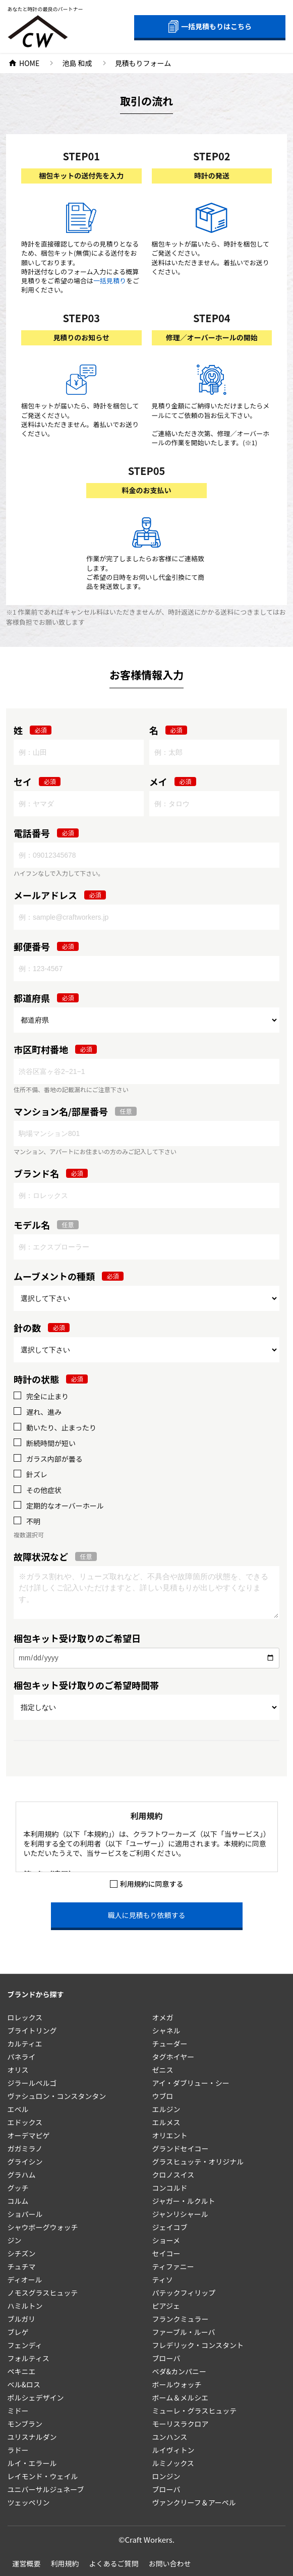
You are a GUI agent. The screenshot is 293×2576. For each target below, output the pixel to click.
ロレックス (25, 2017)
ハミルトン (25, 2306)
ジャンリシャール (180, 2214)
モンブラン (25, 2424)
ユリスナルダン (32, 2437)
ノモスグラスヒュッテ (43, 2293)
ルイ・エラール (32, 2463)
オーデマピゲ (29, 2135)
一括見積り (109, 280)
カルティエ (25, 2044)
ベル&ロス (24, 2384)
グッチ (18, 2188)
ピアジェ (166, 2306)
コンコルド (170, 2188)
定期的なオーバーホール (65, 1506)
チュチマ (22, 2266)
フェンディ (25, 2345)
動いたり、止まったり (61, 1427)
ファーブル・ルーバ (183, 2332)
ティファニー (173, 2266)
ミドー (18, 2411)
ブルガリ (22, 2319)
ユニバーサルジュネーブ (46, 2489)
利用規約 (65, 2563)
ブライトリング (32, 2030)
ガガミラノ (25, 2148)
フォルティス (28, 2358)
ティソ (162, 2279)
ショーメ (166, 2240)
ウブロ (162, 2096)
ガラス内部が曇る (54, 1459)
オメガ (162, 2017)
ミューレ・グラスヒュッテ (194, 2411)
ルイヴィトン (173, 2450)
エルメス (166, 2122)
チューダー (170, 2044)
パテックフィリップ (184, 2293)
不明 (33, 1521)
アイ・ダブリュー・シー (190, 2083)
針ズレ (36, 1474)
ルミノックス (173, 2463)
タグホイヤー (173, 2057)
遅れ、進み (44, 1412)
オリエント (170, 2135)
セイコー (166, 2253)
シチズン (22, 2253)
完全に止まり (47, 1396)
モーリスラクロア (180, 2424)
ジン (15, 2240)
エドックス (25, 2122)
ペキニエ (22, 2371)
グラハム (22, 2175)
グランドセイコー (180, 2148)
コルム (18, 2201)
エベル (18, 2109)
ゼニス (162, 2070)
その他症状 (44, 1490)
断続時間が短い (51, 1443)
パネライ (22, 2057)
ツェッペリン (29, 2502)
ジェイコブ (170, 2227)
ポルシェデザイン (36, 2397)
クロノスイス (173, 2175)
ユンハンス (170, 2437)
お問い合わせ (170, 2563)
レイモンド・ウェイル (43, 2476)
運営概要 (27, 2563)
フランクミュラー (180, 2319)
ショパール (25, 2214)
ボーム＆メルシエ (180, 2397)
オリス (18, 2070)
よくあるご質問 (114, 2563)
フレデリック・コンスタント (198, 2345)
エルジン (166, 2109)
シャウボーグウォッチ (43, 2227)
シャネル (166, 2030)
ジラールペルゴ (32, 2083)
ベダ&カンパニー (179, 2371)
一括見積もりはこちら (210, 26)
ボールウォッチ (177, 2384)
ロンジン (166, 2476)
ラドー (18, 2450)
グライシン (25, 2161)
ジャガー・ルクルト (183, 2201)
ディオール (25, 2279)
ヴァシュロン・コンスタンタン (57, 2096)
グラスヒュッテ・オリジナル (198, 2161)
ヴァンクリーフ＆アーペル (194, 2502)
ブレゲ (18, 2332)
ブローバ (166, 2358)
